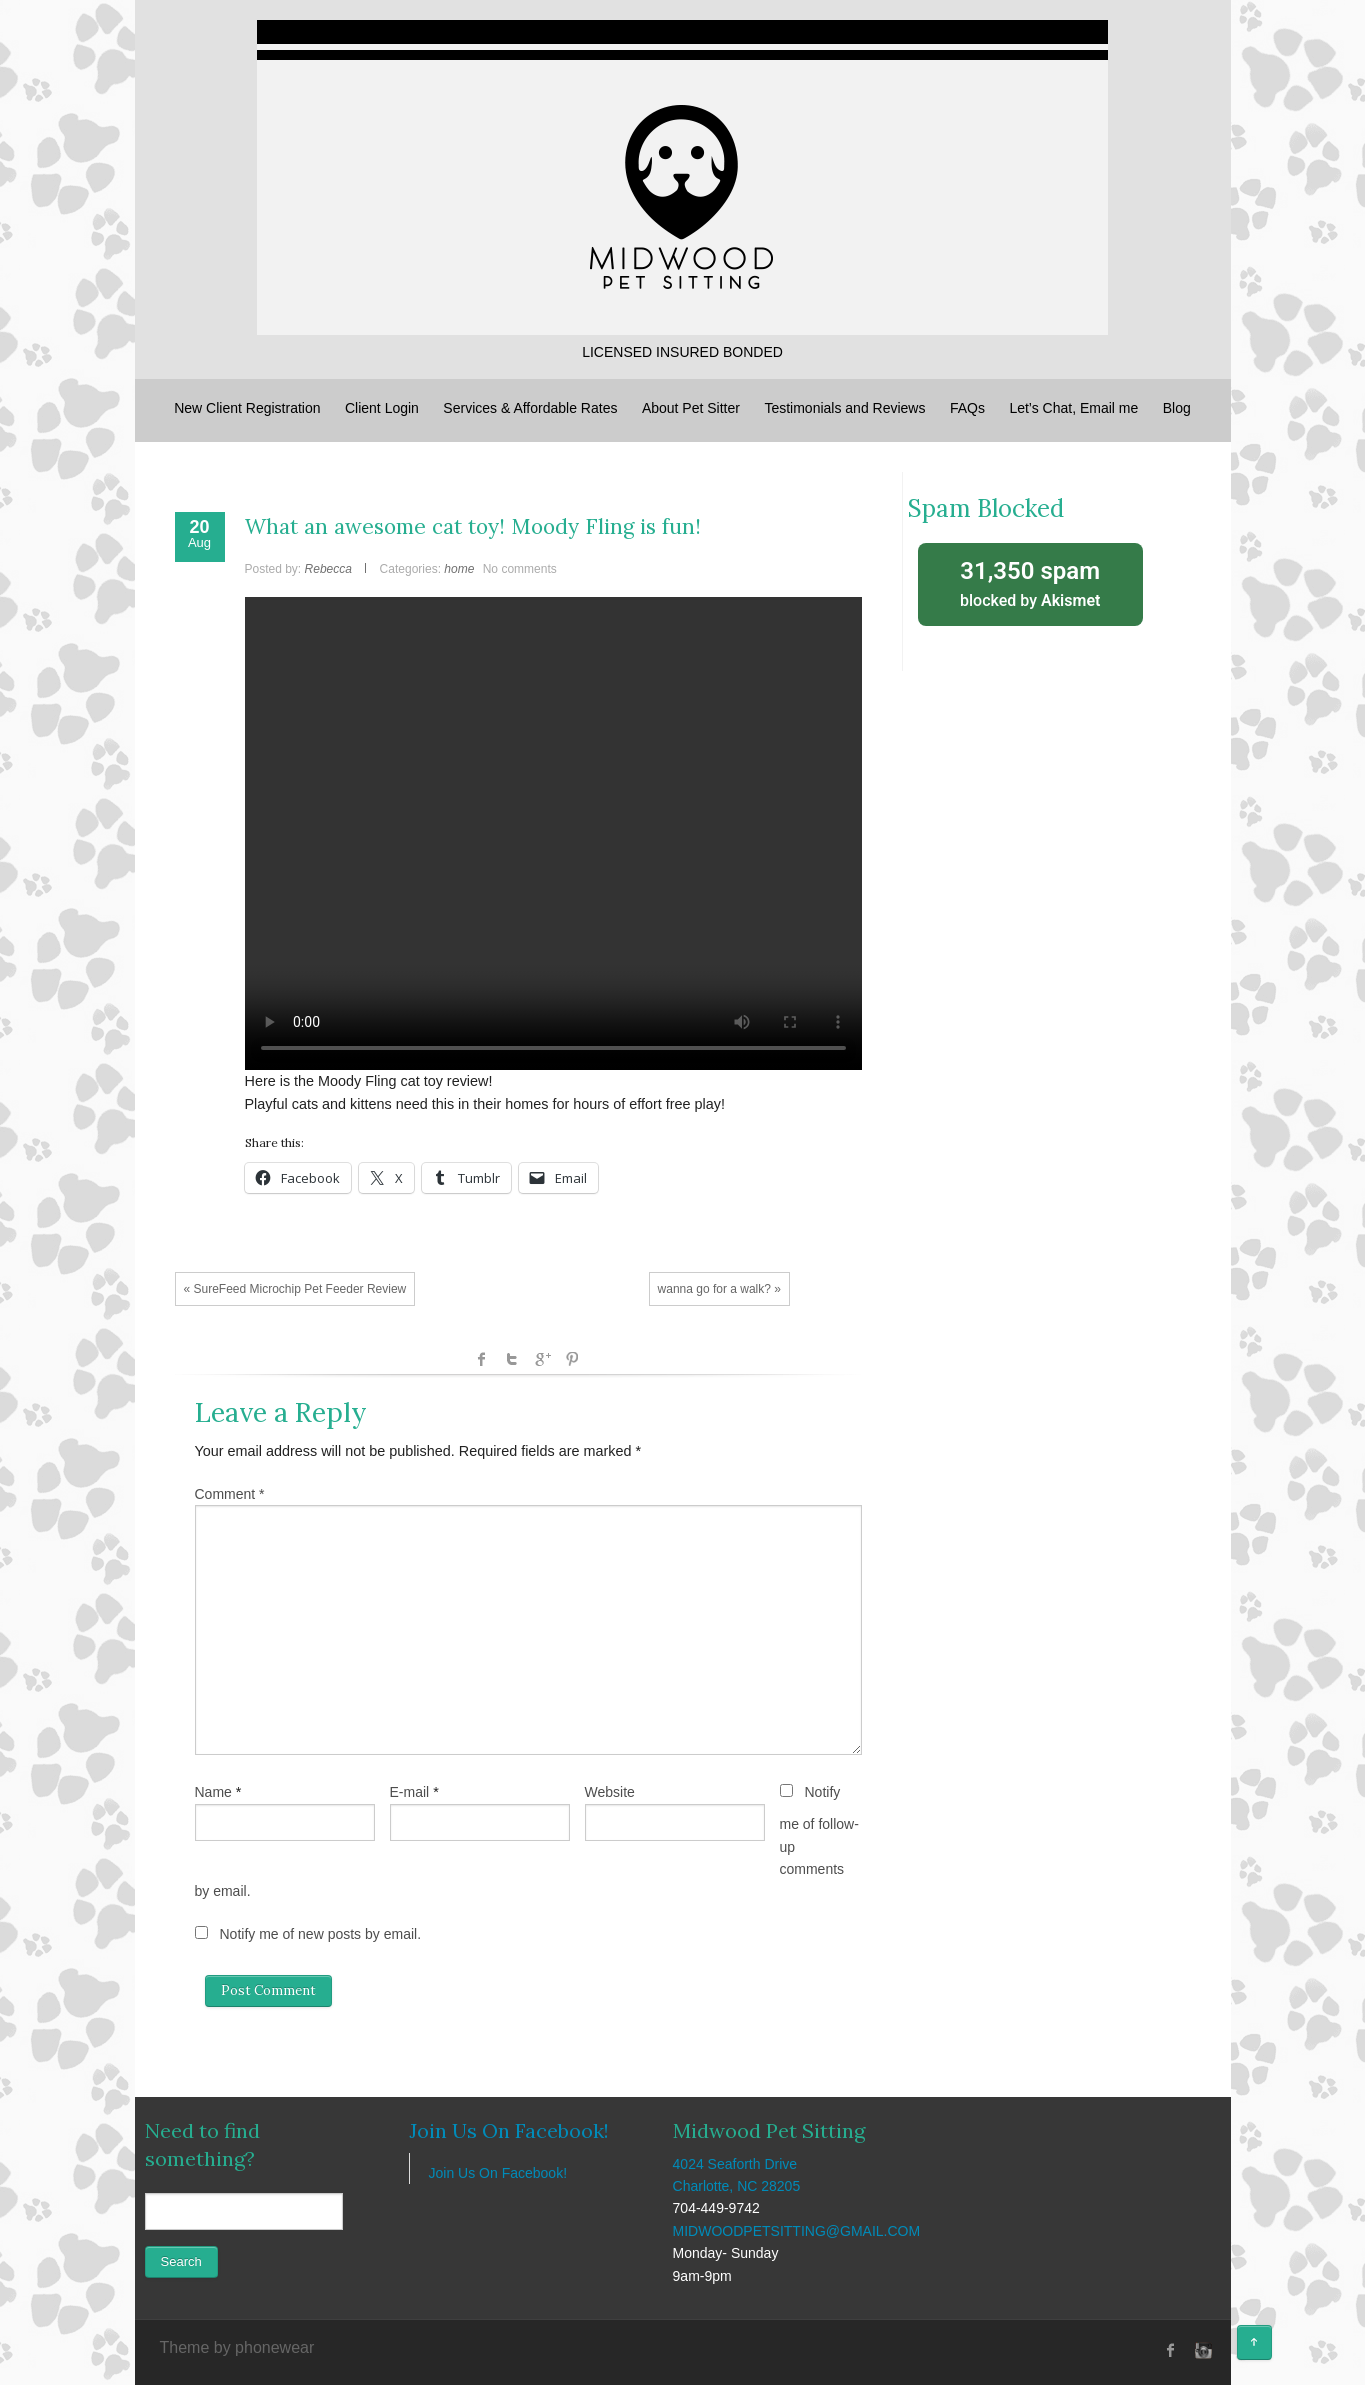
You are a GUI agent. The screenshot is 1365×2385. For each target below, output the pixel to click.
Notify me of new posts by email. (321, 1934)
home (459, 569)
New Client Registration (247, 408)
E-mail (410, 1792)
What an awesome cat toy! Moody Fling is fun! (473, 526)
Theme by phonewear (237, 2347)
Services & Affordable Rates (530, 408)
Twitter (512, 1359)
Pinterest (572, 1359)
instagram (1201, 2350)
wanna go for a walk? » (719, 1289)
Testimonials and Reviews (844, 408)
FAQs (967, 408)
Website (610, 1792)
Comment (230, 1494)
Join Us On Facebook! (509, 2130)
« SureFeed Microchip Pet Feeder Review (295, 1289)
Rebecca (328, 569)
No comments (520, 569)
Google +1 (542, 1359)
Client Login (382, 408)
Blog (1177, 408)
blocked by (1030, 583)
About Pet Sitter (691, 408)
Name (213, 1792)
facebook (482, 1359)
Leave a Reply (281, 1412)
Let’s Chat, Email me (1073, 408)
